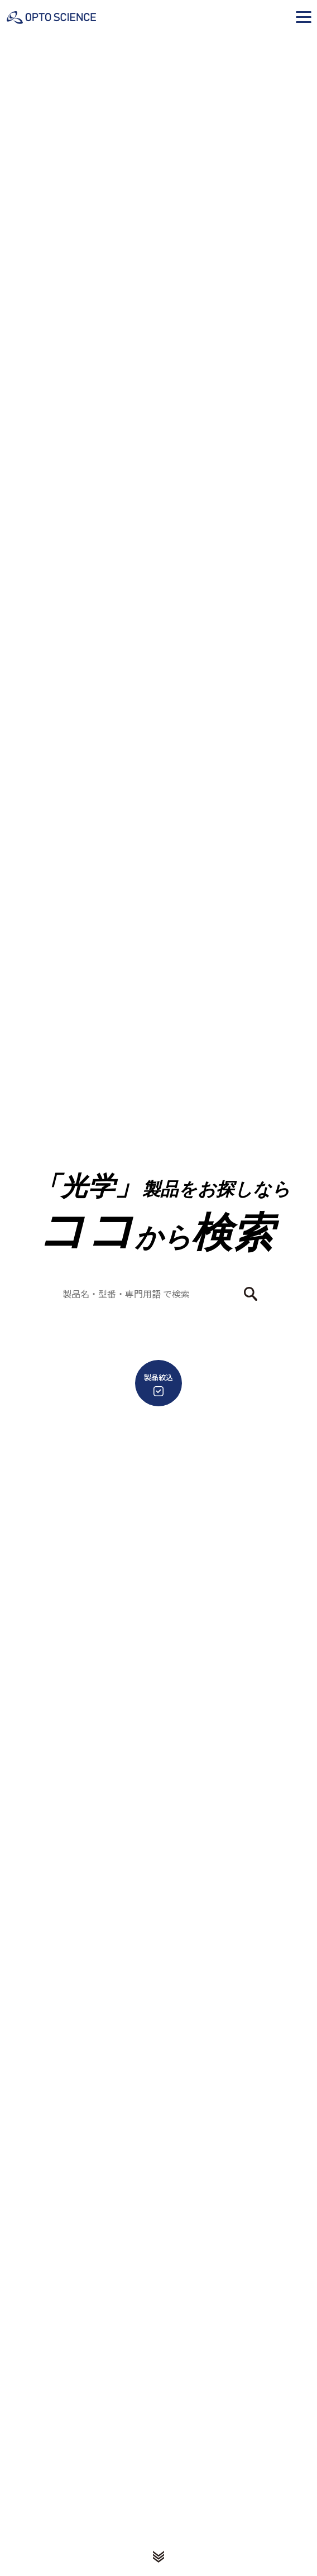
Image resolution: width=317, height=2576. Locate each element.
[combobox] (151, 1294)
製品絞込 (158, 1384)
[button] (303, 17)
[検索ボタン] (250, 1294)
